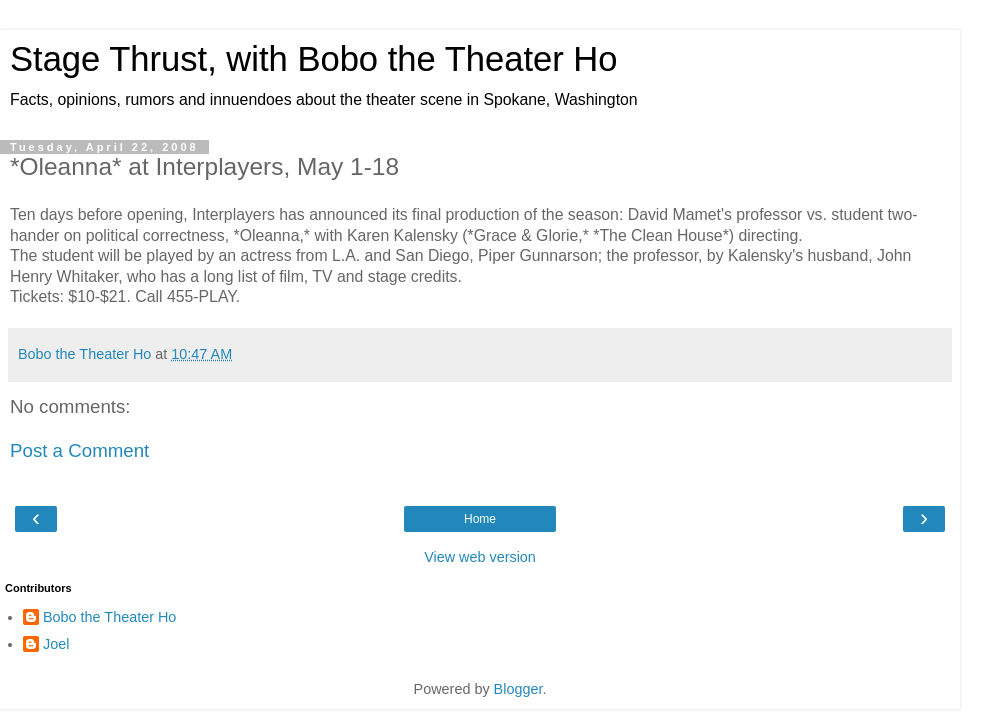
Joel (56, 644)
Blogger (518, 689)
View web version (480, 557)
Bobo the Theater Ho (109, 617)
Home (480, 519)
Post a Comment (79, 450)
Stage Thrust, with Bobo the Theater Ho (314, 59)
